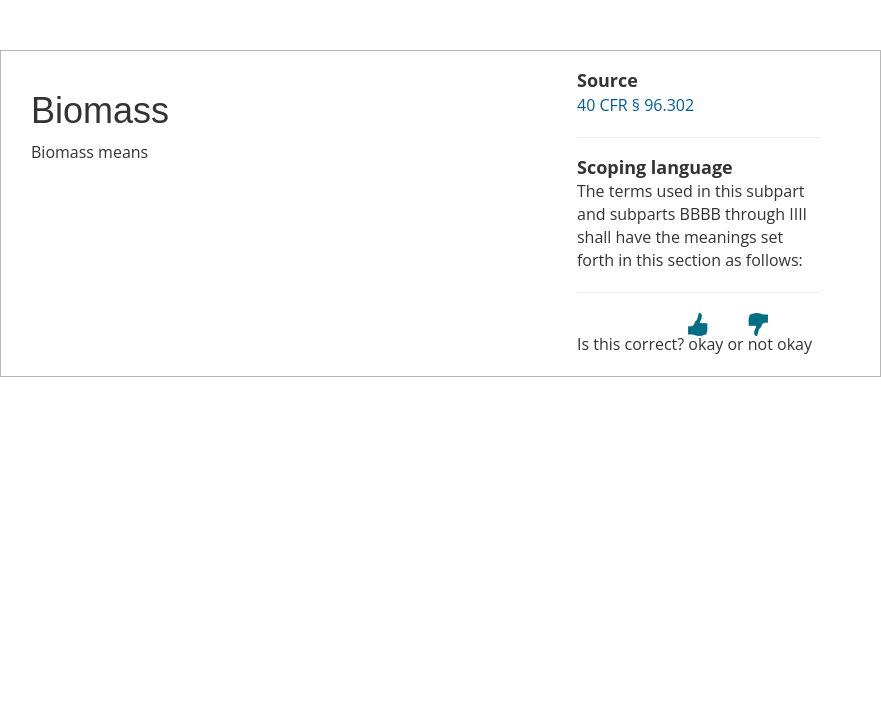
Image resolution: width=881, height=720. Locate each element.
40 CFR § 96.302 (635, 105)
